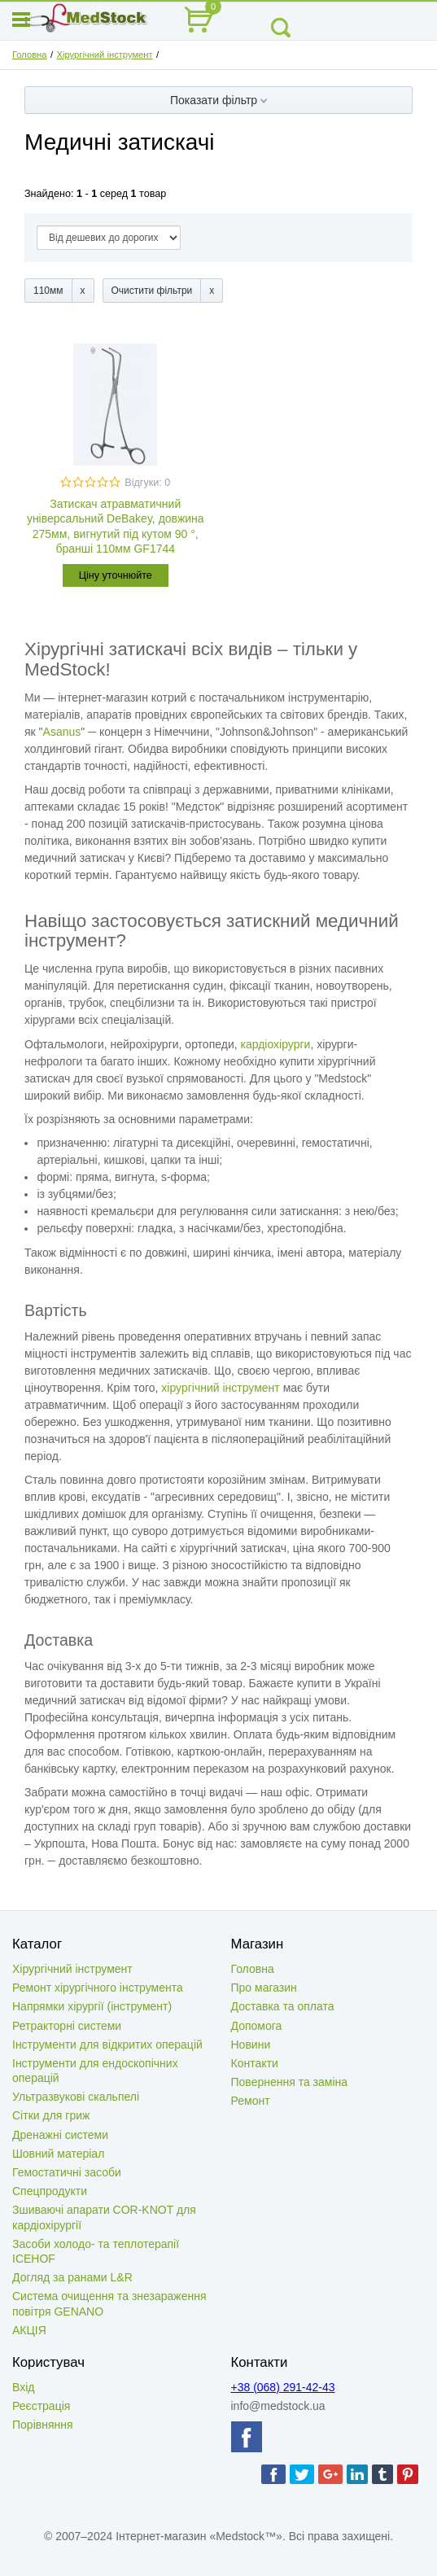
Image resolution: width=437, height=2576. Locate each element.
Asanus (62, 731)
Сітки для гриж (51, 2115)
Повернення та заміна (289, 2081)
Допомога (256, 2025)
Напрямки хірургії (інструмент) (92, 2006)
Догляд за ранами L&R (72, 2277)
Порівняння (42, 2424)
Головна (29, 54)
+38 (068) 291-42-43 (283, 2387)
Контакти (254, 2063)
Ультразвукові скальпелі (75, 2096)
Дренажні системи (60, 2134)
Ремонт (250, 2100)
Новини (251, 2044)
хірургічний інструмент (220, 1387)
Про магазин (264, 1987)
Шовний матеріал (58, 2153)
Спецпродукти (49, 2191)
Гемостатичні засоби (66, 2172)
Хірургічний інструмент (105, 54)
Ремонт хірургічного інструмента (97, 1987)
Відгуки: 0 (147, 482)
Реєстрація (41, 2405)
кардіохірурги (276, 1044)
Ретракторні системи (66, 2025)
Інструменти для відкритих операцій (107, 2044)
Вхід (23, 2387)
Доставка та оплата (282, 2006)
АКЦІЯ (29, 2330)
